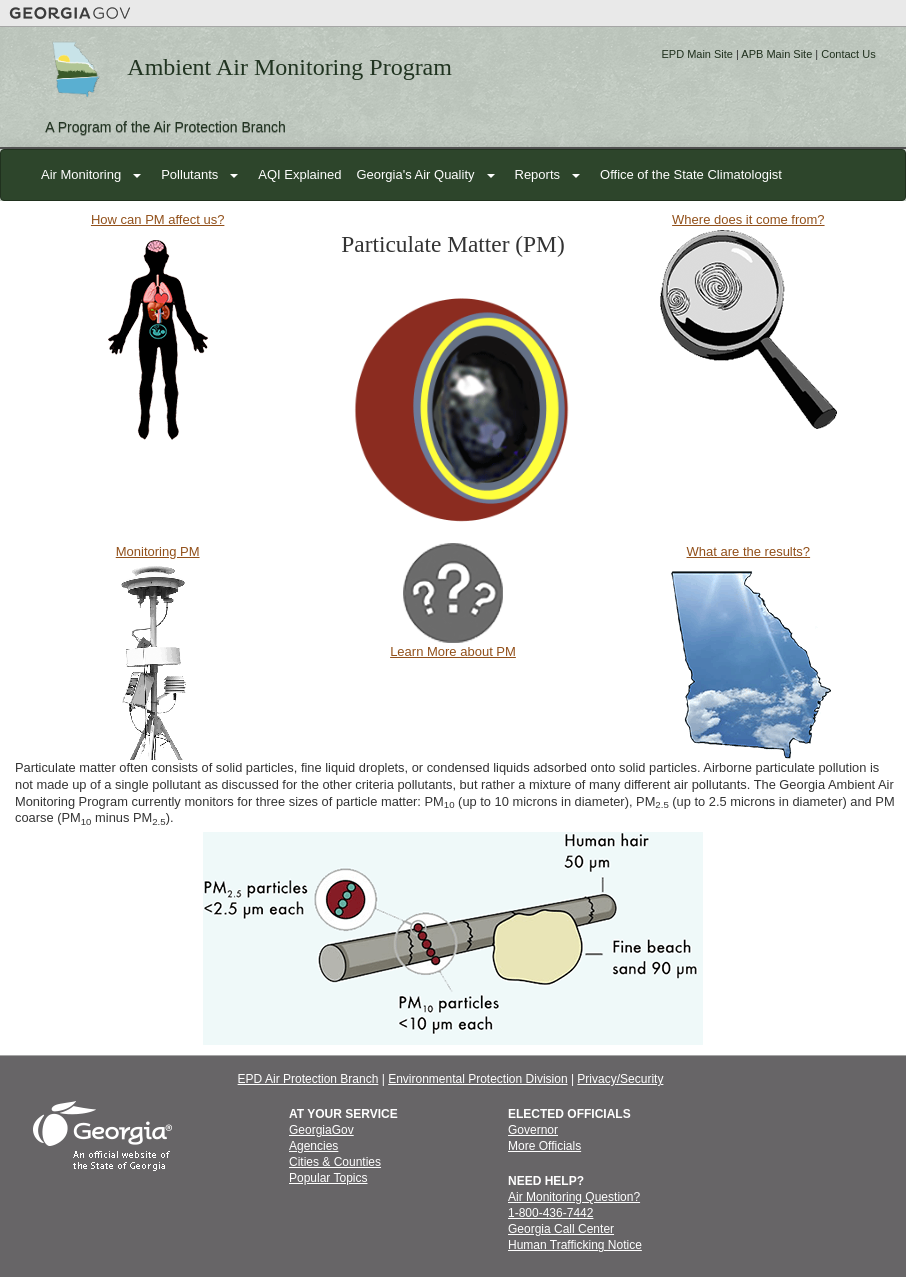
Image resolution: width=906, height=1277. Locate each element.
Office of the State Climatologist (691, 174)
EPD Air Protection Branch (308, 1079)
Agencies (313, 1146)
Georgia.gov (70, 13)
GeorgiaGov (321, 1130)
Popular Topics (328, 1178)
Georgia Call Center (561, 1229)
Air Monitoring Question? (574, 1197)
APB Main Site (776, 54)
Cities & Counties (335, 1162)
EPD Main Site (697, 54)
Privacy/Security (620, 1079)
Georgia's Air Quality (415, 174)
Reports (538, 174)
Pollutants (189, 174)
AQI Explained (299, 174)
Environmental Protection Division (477, 1079)
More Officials (544, 1146)
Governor (533, 1130)
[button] (138, 175)
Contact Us (848, 54)
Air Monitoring (81, 174)
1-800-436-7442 (550, 1213)
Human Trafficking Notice (575, 1245)
